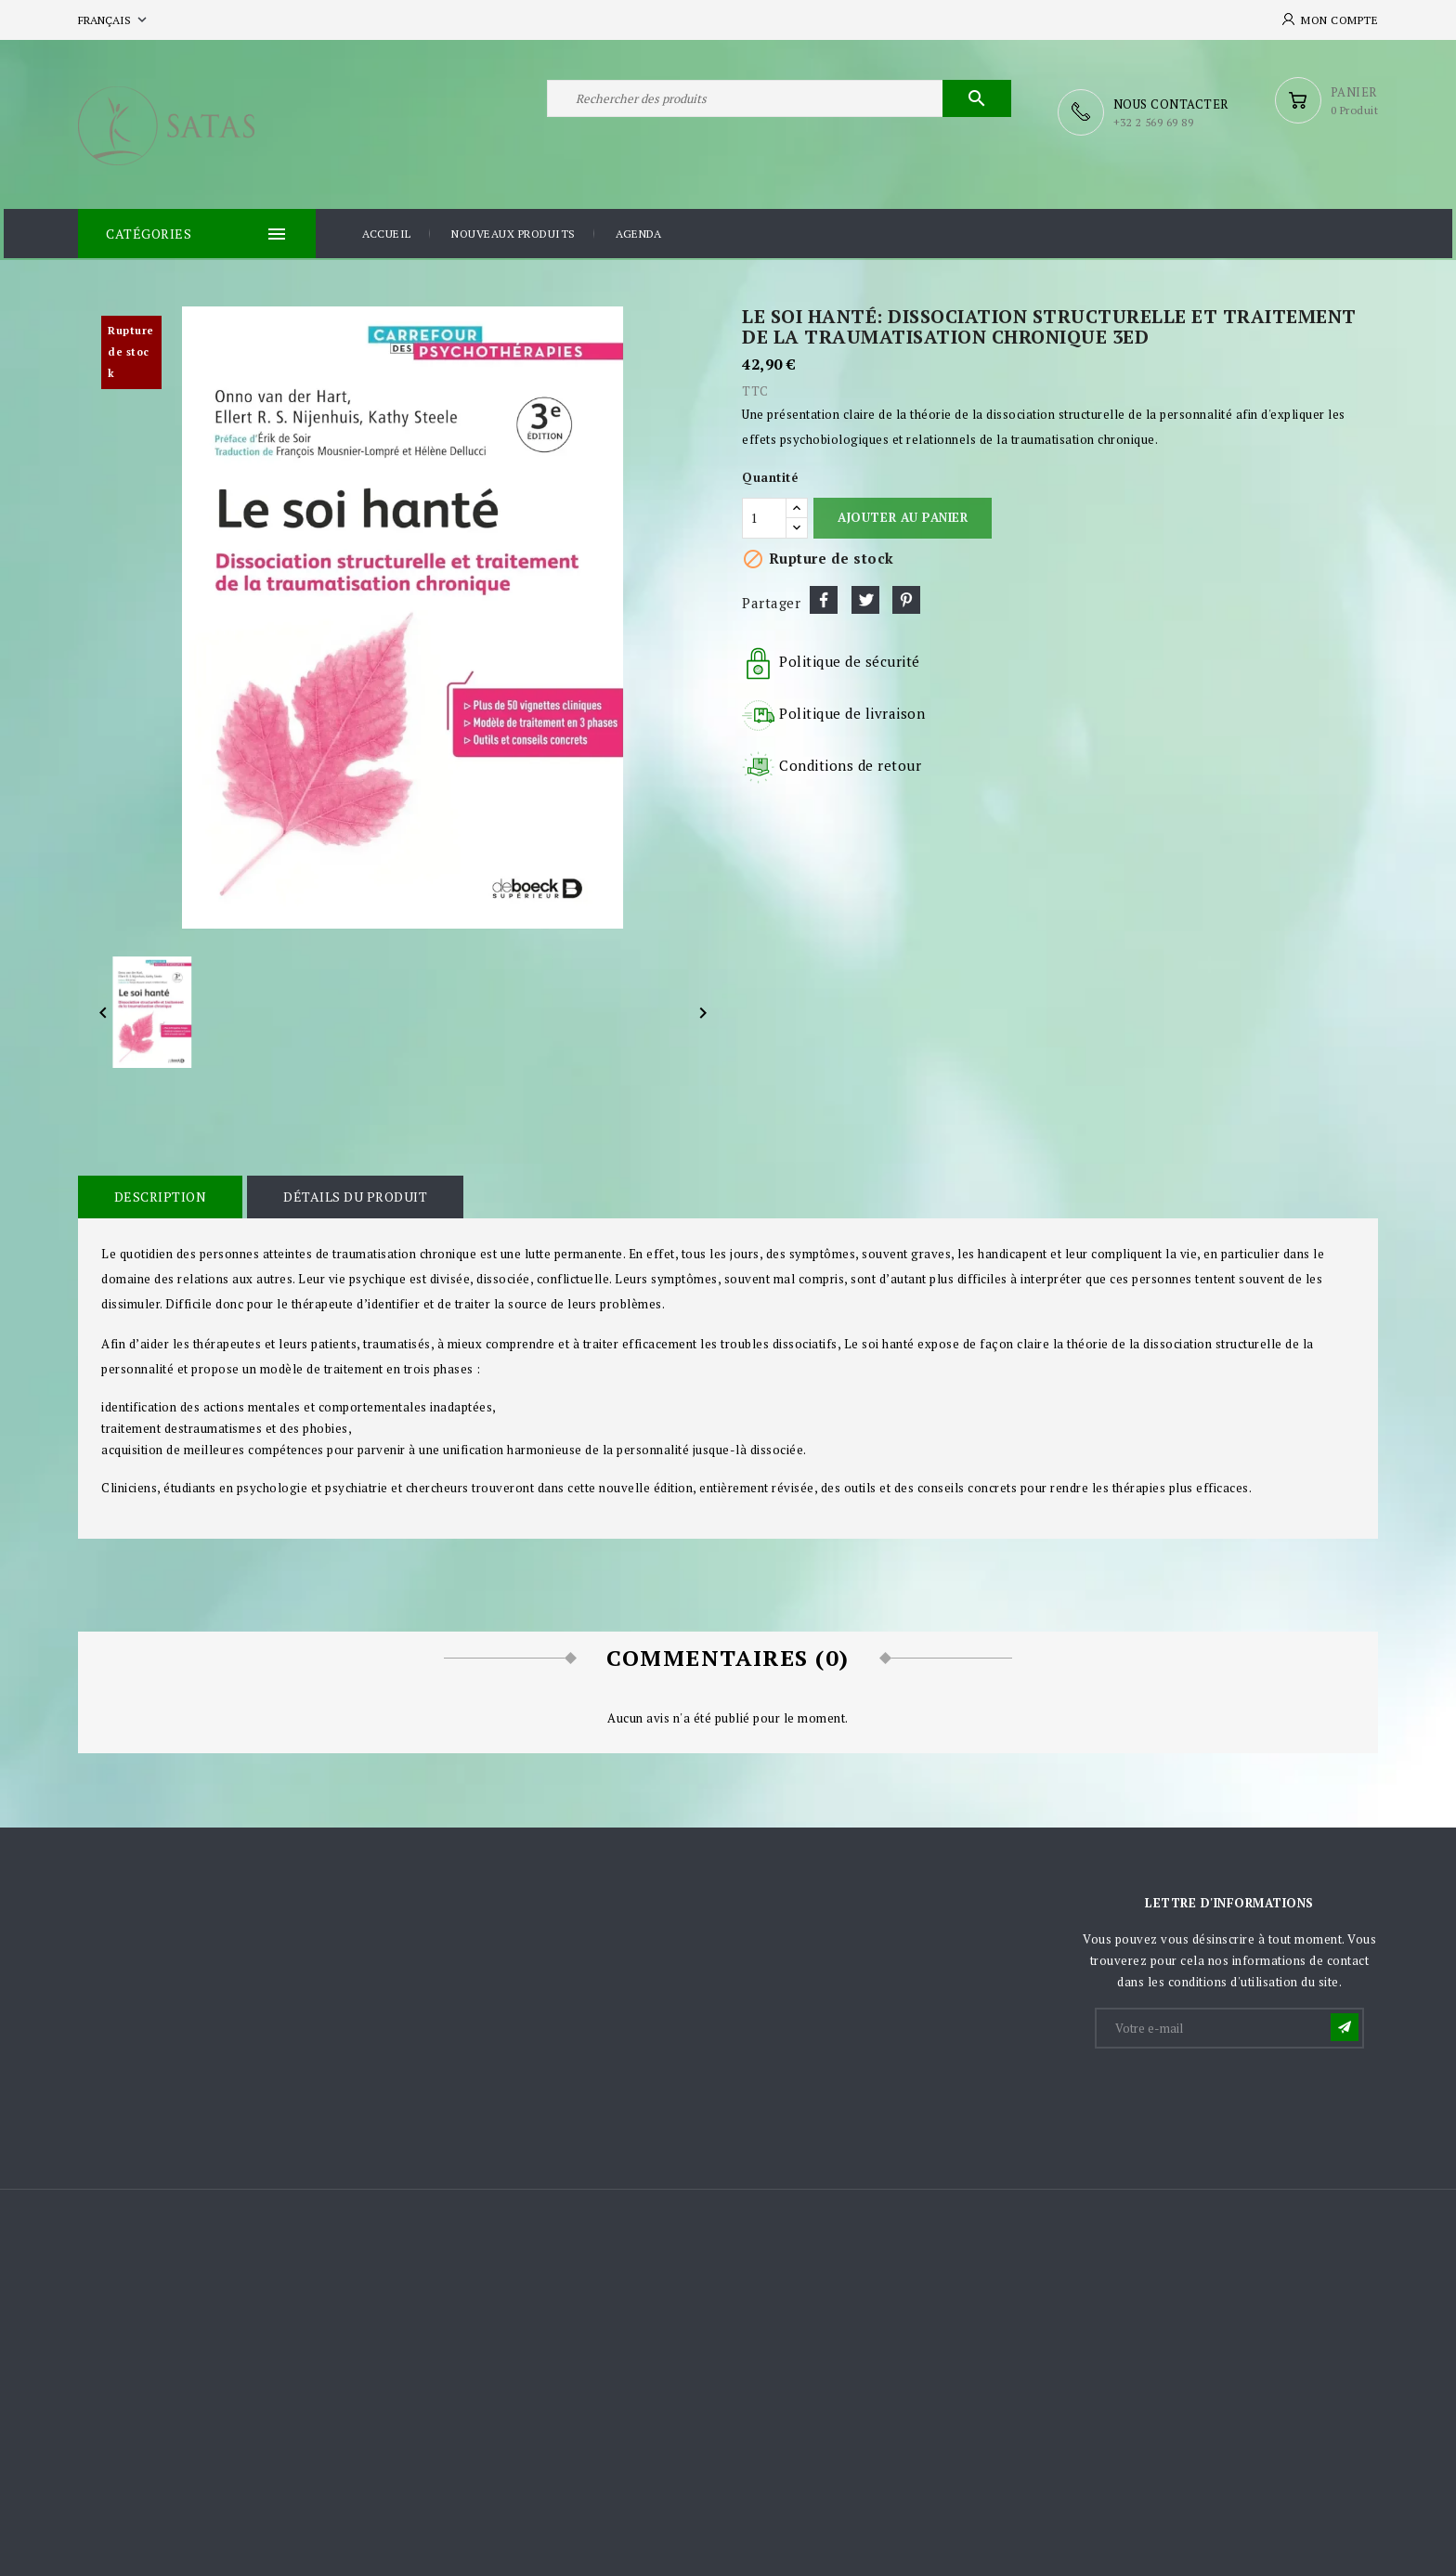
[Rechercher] (779, 109)
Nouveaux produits (513, 231)
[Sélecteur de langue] (114, 20)
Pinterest (906, 595)
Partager (824, 595)
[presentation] (1238, 2091)
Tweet (865, 595)
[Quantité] (764, 513)
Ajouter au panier (903, 512)
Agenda (638, 231)
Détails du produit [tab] (345, 1192)
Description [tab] (156, 1192)
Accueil (386, 231)
